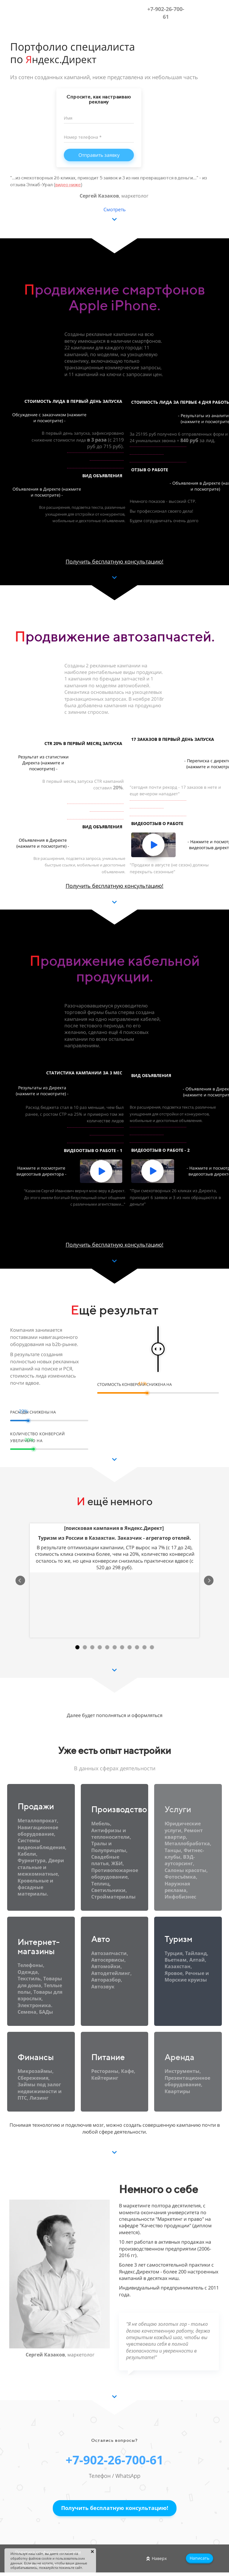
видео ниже (68, 184)
